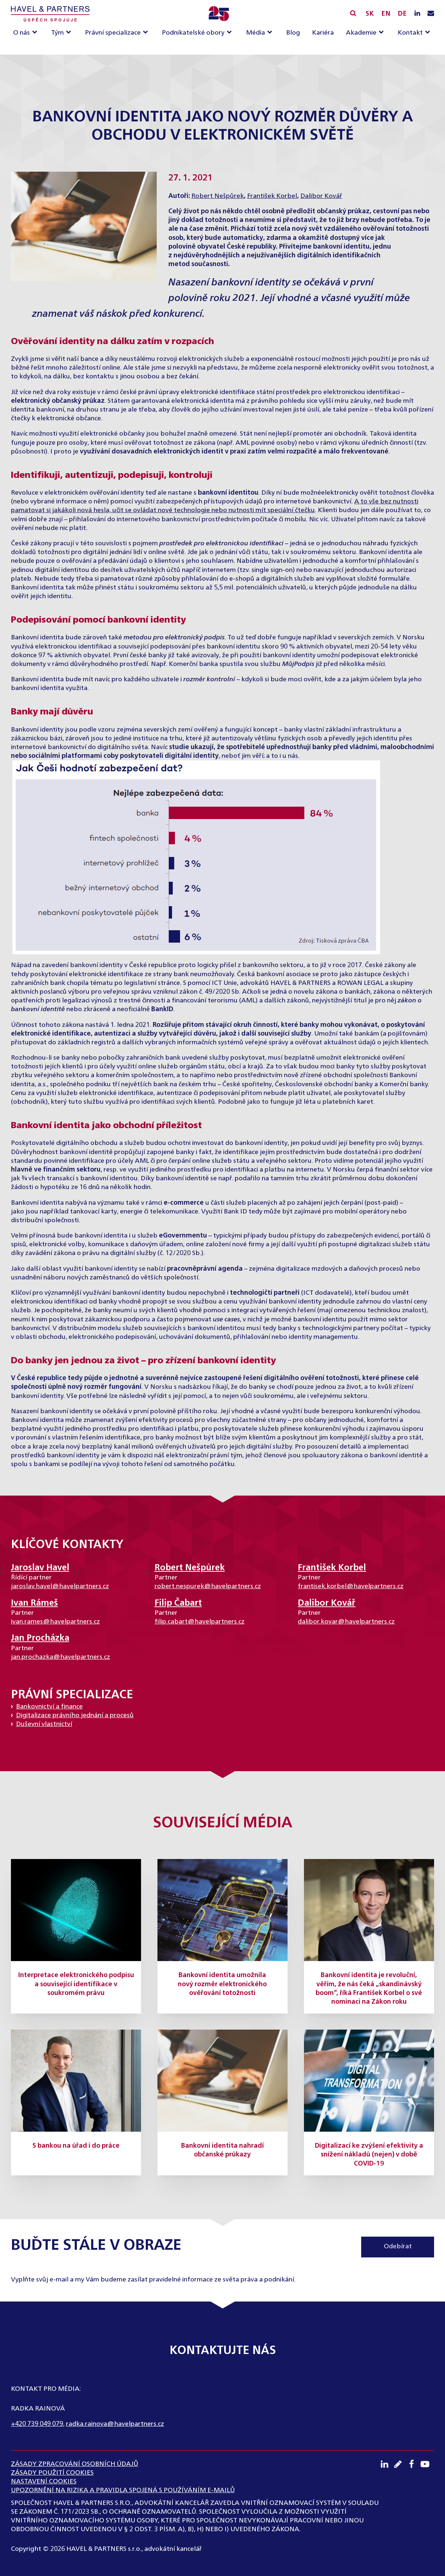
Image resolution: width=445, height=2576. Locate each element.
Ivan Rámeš (34, 1603)
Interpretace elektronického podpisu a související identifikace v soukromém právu (76, 1984)
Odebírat (398, 2246)
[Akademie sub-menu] (383, 32)
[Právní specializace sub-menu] (147, 32)
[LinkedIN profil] (417, 13)
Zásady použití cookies (52, 2473)
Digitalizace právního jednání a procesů (75, 1715)
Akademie (361, 33)
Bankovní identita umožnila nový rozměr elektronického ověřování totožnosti (222, 1984)
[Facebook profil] (414, 2464)
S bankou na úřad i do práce (76, 2146)
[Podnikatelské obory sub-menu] (231, 32)
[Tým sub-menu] (70, 32)
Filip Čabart (178, 1603)
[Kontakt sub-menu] (429, 32)
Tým (57, 33)
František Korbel (272, 196)
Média (255, 33)
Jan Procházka (40, 1638)
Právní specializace (113, 33)
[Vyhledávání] (353, 13)
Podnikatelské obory (193, 33)
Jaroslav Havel (40, 1568)
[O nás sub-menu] (36, 32)
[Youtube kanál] (427, 2464)
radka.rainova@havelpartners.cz (115, 2424)
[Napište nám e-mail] (431, 13)
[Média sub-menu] (271, 32)
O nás (21, 33)
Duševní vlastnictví (44, 1724)
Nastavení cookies (44, 2481)
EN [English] (385, 14)
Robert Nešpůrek (217, 196)
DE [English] (402, 14)
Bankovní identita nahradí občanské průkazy (222, 2150)
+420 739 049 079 (37, 2424)
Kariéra (323, 33)
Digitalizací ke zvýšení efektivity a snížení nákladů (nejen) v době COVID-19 (369, 2155)
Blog (293, 33)
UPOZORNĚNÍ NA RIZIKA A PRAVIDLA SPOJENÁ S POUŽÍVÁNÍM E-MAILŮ (123, 2490)
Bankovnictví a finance (49, 1706)
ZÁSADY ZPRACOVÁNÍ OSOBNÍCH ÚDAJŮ (74, 2464)
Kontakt (410, 33)
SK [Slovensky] (370, 14)
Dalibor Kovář (321, 196)
